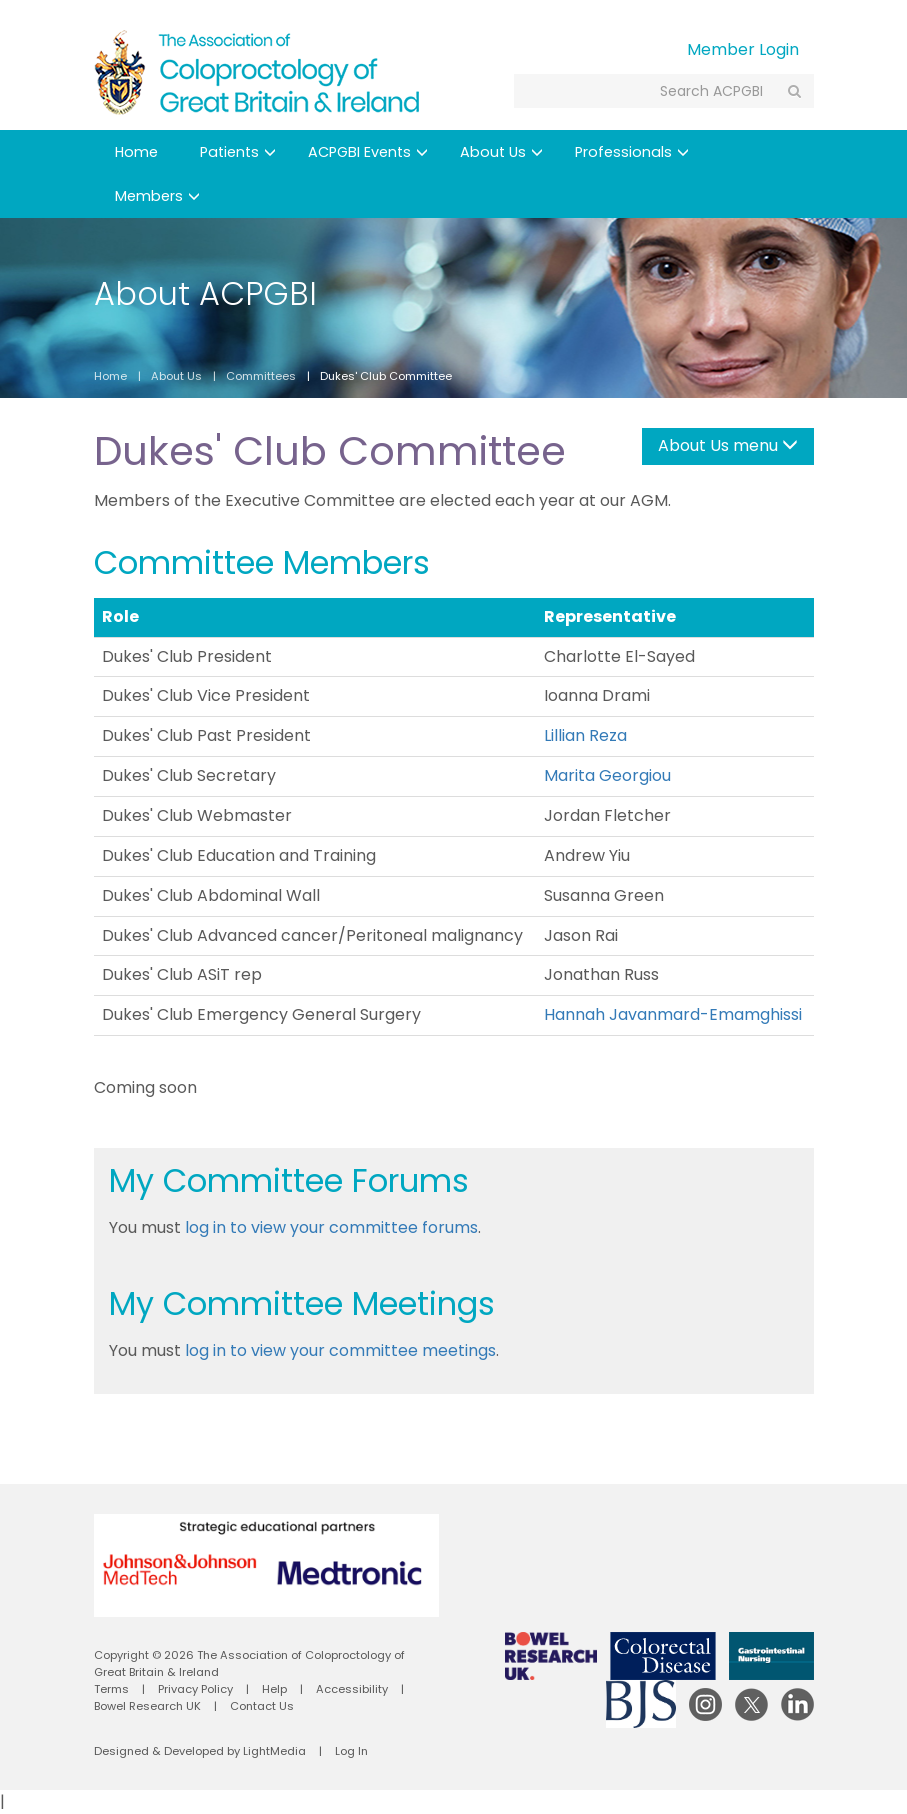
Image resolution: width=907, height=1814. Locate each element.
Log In (351, 1751)
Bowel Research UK (147, 1706)
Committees (261, 376)
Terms (111, 1689)
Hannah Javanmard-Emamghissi (673, 1014)
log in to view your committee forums (331, 1227)
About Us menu (728, 445)
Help (274, 1689)
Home (136, 152)
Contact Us (262, 1706)
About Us (501, 152)
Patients (238, 152)
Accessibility (352, 1689)
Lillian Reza (585, 735)
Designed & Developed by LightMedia (200, 1751)
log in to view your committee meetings (340, 1350)
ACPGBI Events (368, 152)
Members (157, 196)
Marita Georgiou (607, 775)
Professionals (632, 152)
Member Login (743, 49)
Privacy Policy (195, 1689)
